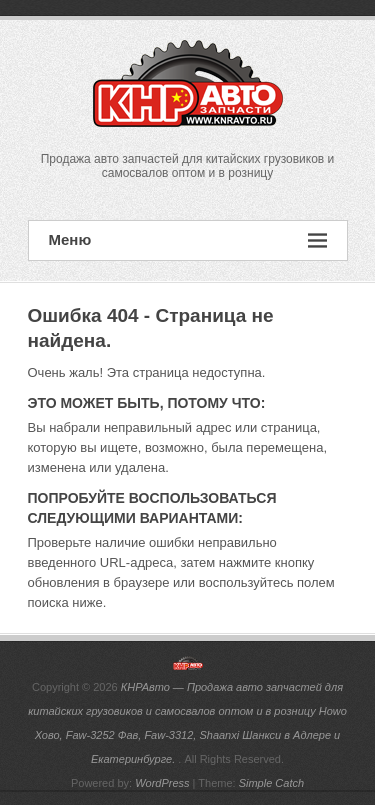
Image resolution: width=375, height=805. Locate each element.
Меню (188, 240)
